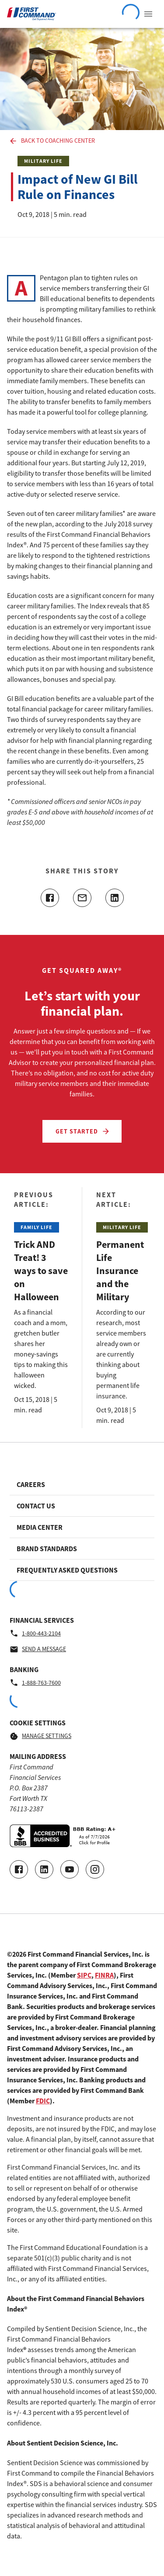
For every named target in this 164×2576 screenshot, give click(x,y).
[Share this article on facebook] (50, 898)
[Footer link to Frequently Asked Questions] (82, 1569)
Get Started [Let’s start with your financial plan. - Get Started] (83, 1131)
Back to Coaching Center (52, 141)
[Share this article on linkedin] (114, 898)
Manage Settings (40, 1736)
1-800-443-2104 (35, 1633)
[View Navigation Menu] (148, 14)
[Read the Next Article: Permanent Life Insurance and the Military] (123, 1307)
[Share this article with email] (82, 898)
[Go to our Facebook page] (19, 1869)
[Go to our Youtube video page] (69, 1869)
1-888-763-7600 (35, 1682)
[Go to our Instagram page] (95, 1869)
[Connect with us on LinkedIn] (44, 1869)
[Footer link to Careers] (82, 1484)
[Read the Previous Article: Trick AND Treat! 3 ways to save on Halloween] (41, 1307)
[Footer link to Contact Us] (82, 1505)
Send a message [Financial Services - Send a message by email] (38, 1649)
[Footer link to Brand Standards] (82, 1548)
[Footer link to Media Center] (82, 1527)
